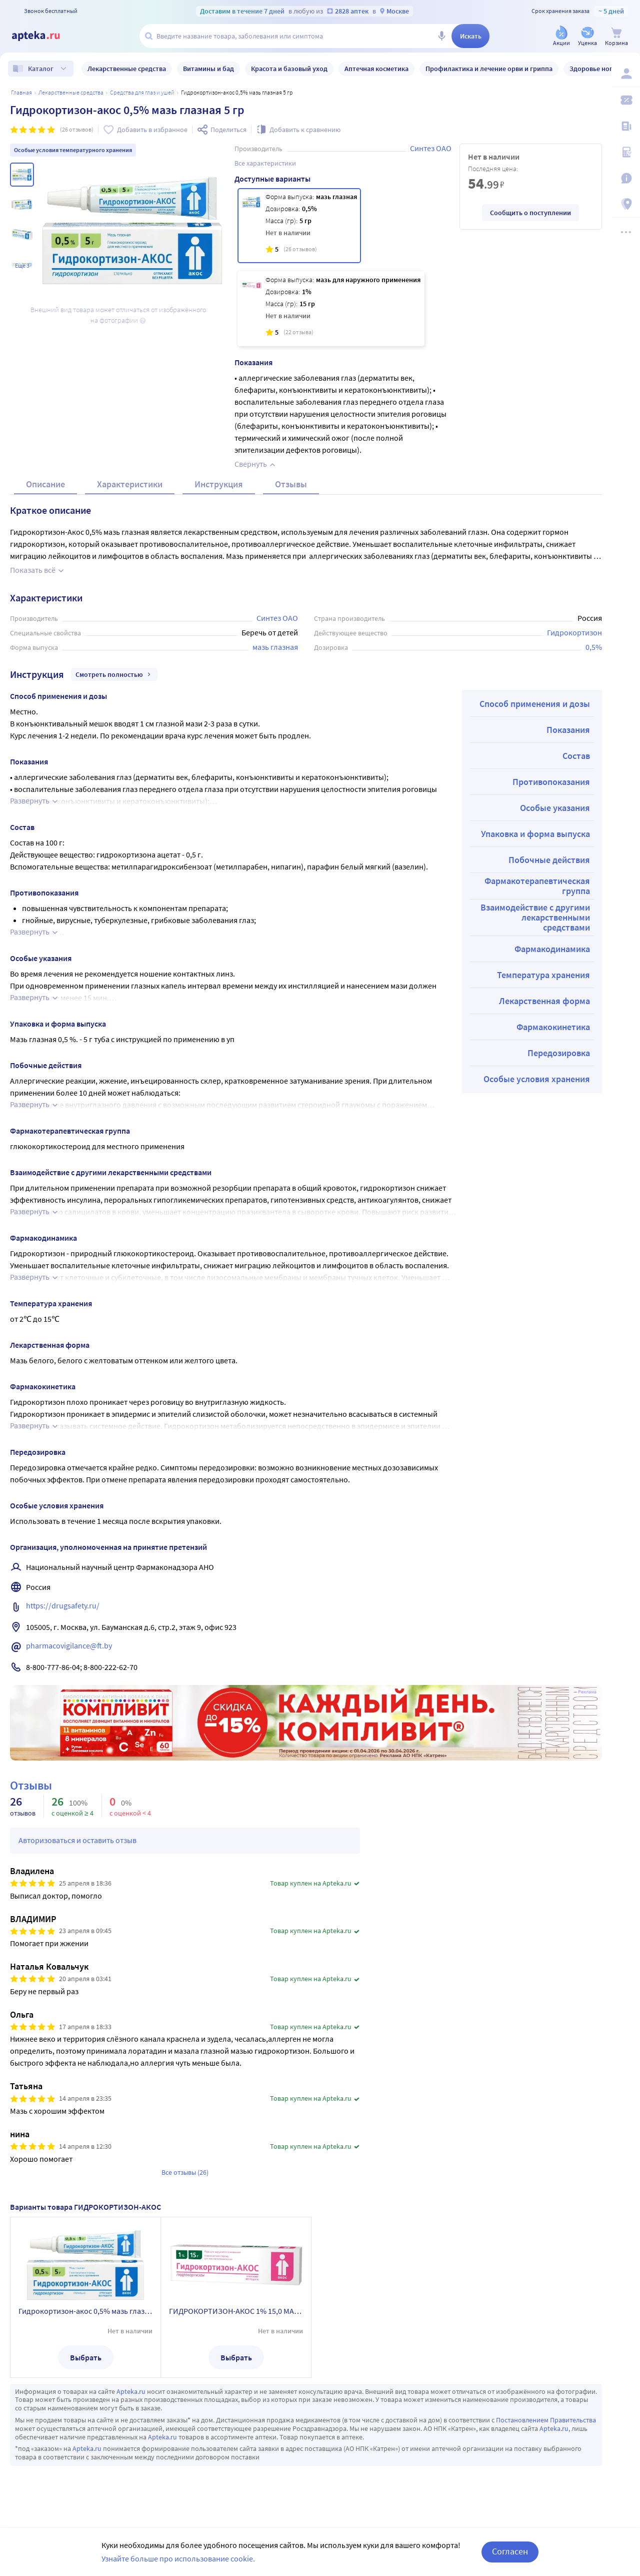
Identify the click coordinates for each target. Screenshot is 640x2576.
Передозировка (559, 1053)
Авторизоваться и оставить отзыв (77, 1840)
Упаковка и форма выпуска (535, 833)
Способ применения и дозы (535, 703)
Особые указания (555, 807)
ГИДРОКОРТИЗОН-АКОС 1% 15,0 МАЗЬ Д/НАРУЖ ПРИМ (236, 2311)
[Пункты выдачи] (626, 204)
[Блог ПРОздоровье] (626, 126)
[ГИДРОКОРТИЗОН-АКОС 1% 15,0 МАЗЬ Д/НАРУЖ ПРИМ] (331, 308)
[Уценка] (587, 37)
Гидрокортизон (574, 632)
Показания (568, 729)
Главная (21, 92)
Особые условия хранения (537, 1079)
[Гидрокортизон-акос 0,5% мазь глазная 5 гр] (299, 225)
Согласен (510, 2551)
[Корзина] (616, 37)
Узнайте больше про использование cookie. (178, 2558)
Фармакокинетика (553, 1027)
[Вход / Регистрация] (626, 74)
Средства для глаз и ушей (142, 92)
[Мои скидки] (626, 100)
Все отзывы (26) (185, 2172)
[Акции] (561, 37)
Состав (576, 755)
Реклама (587, 1692)
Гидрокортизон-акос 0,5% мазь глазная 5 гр (85, 2311)
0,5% (594, 647)
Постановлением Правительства (546, 2419)
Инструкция (218, 484)
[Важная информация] (626, 178)
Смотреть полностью (114, 674)
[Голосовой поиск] (442, 36)
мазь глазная (275, 647)
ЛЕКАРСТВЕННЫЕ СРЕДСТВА (71, 92)
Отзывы (291, 484)
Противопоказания (551, 781)
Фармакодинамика (552, 949)
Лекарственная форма (544, 1001)
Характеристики (129, 484)
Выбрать (86, 2357)
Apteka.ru (131, 2391)
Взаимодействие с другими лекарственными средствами (535, 917)
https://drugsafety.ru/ (63, 1605)
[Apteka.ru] (44, 36)
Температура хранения (543, 975)
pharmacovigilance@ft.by (69, 1645)
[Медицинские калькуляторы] (626, 152)
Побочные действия (549, 860)
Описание (45, 484)
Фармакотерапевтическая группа (537, 886)
